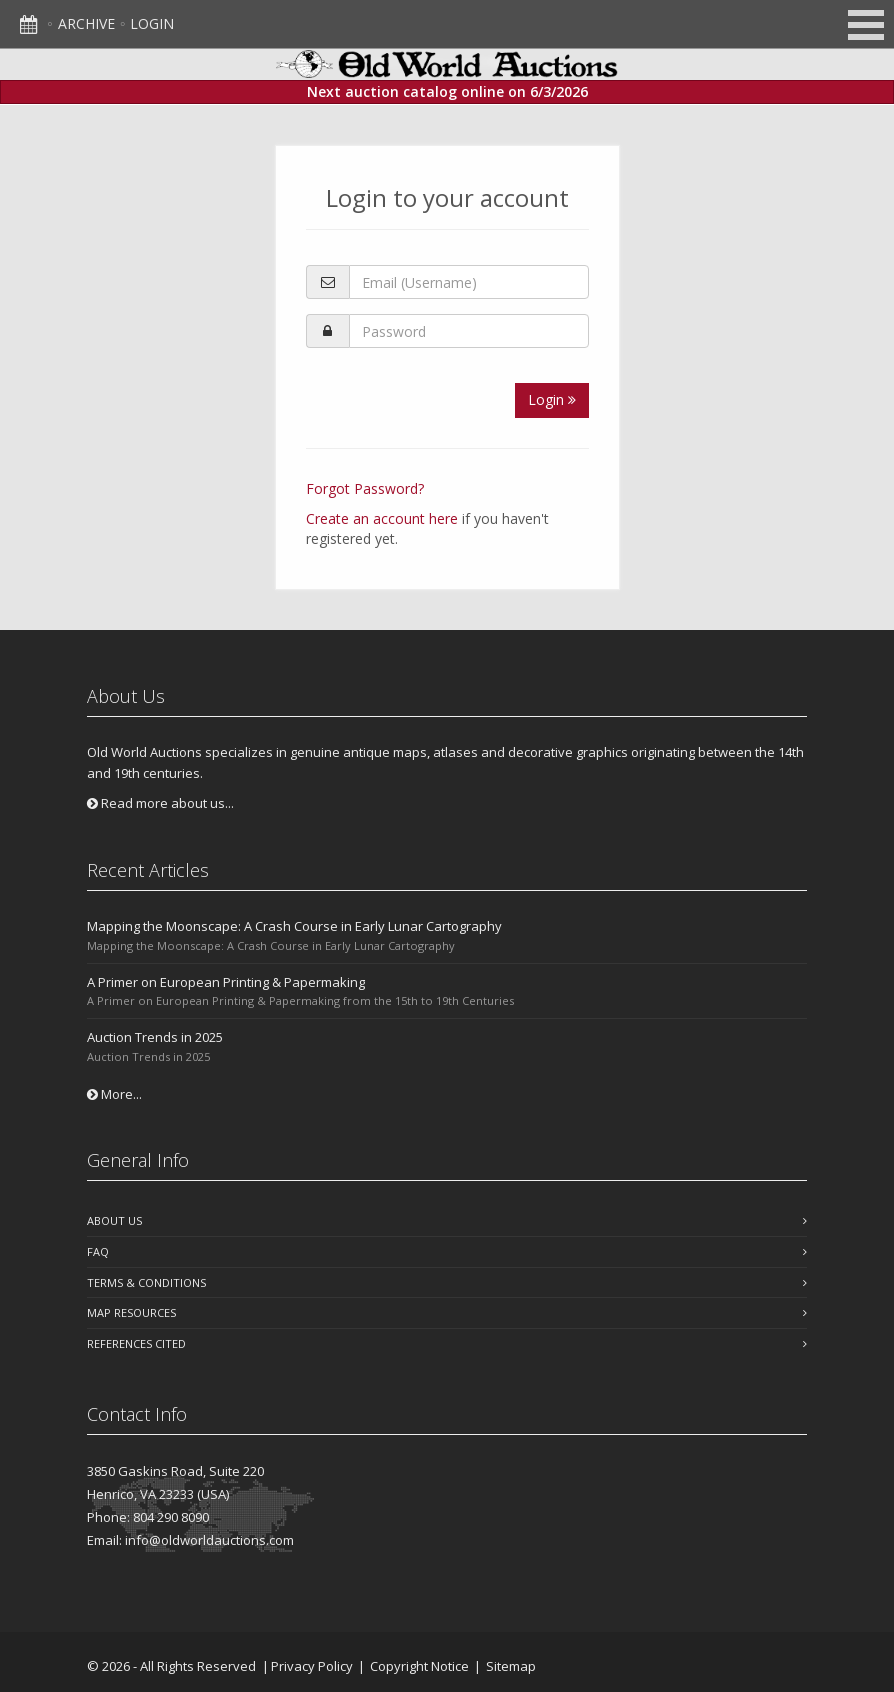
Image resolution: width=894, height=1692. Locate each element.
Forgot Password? (365, 488)
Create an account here (382, 518)
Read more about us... (160, 803)
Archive (86, 23)
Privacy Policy (312, 1666)
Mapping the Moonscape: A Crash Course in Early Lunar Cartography (294, 926)
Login (152, 23)
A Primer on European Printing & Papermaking (226, 982)
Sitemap (511, 1666)
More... (114, 1094)
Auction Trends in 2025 (155, 1037)
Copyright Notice (419, 1666)
